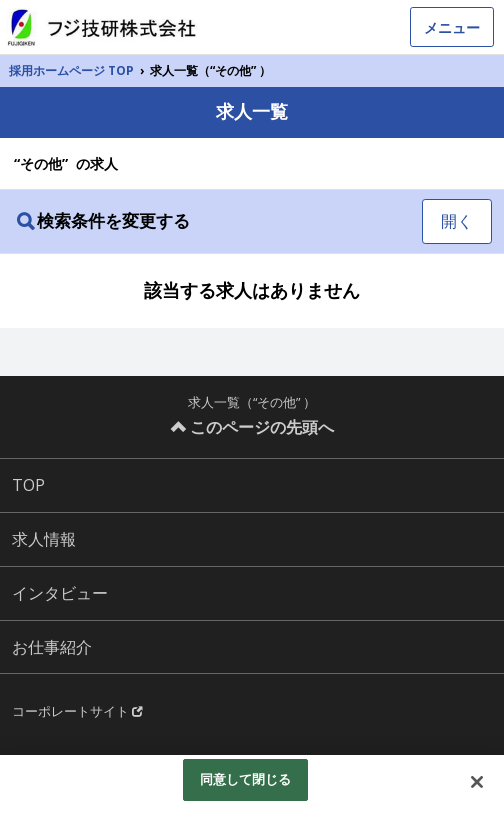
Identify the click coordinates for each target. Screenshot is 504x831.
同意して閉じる (246, 779)
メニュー (452, 27)
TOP (28, 485)
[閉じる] (477, 782)
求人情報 (44, 539)
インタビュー (60, 593)
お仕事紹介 (52, 647)
